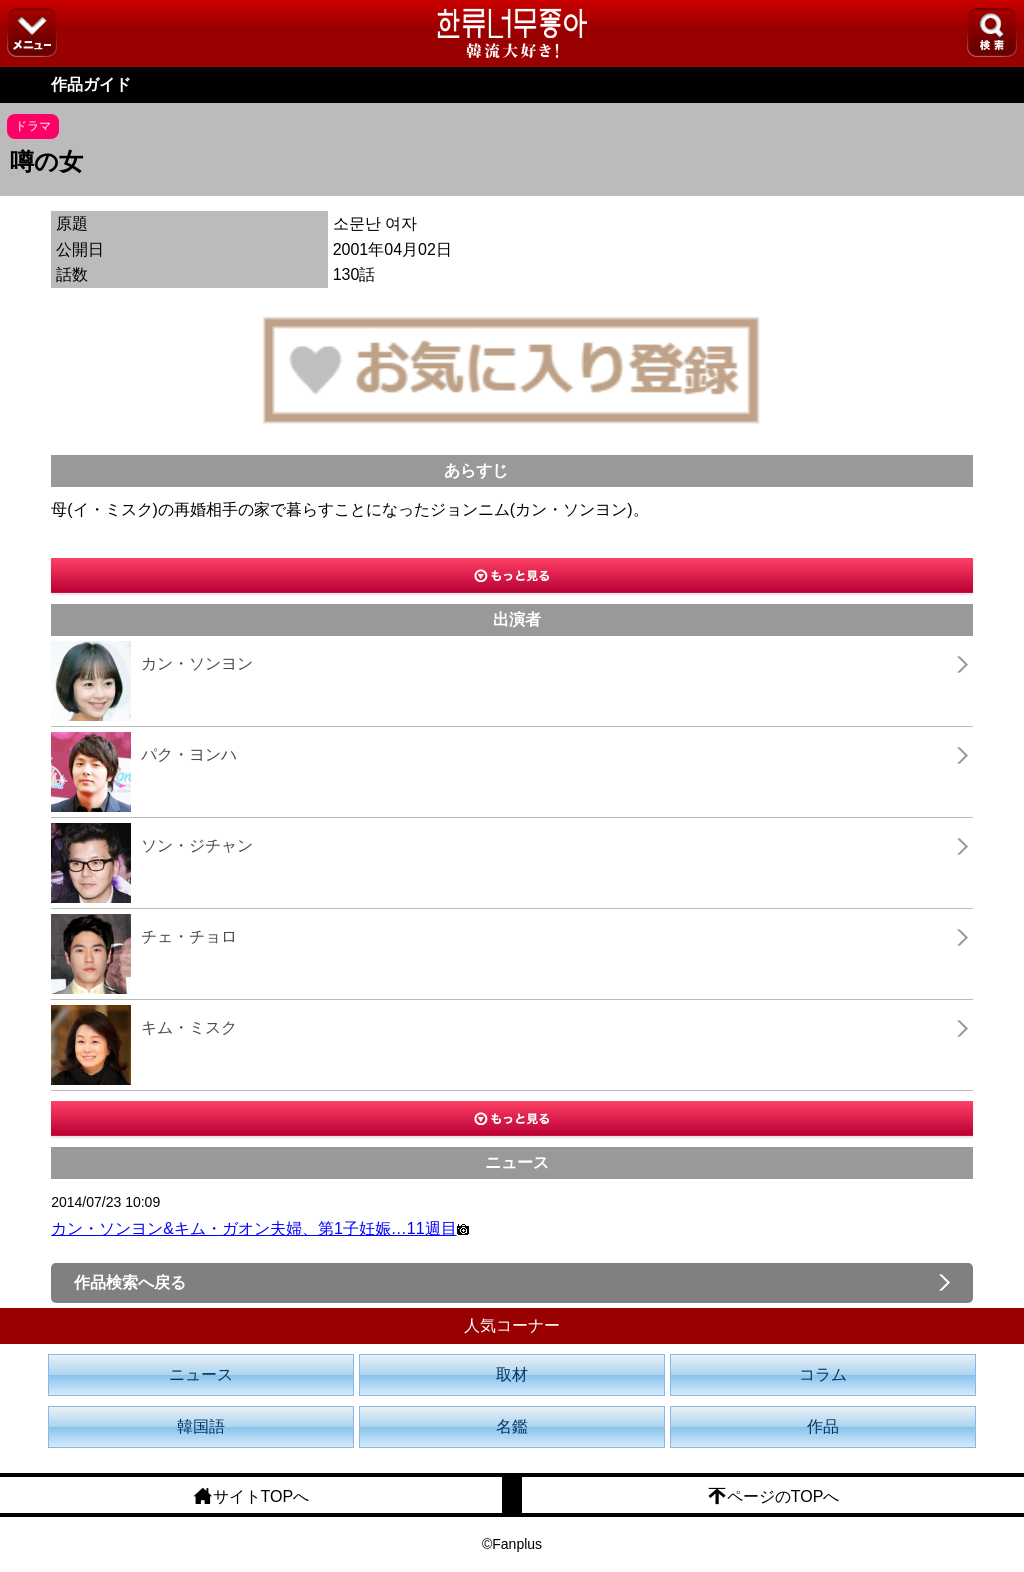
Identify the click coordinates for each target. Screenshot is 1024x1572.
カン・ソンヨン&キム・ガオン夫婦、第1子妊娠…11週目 (259, 1228)
